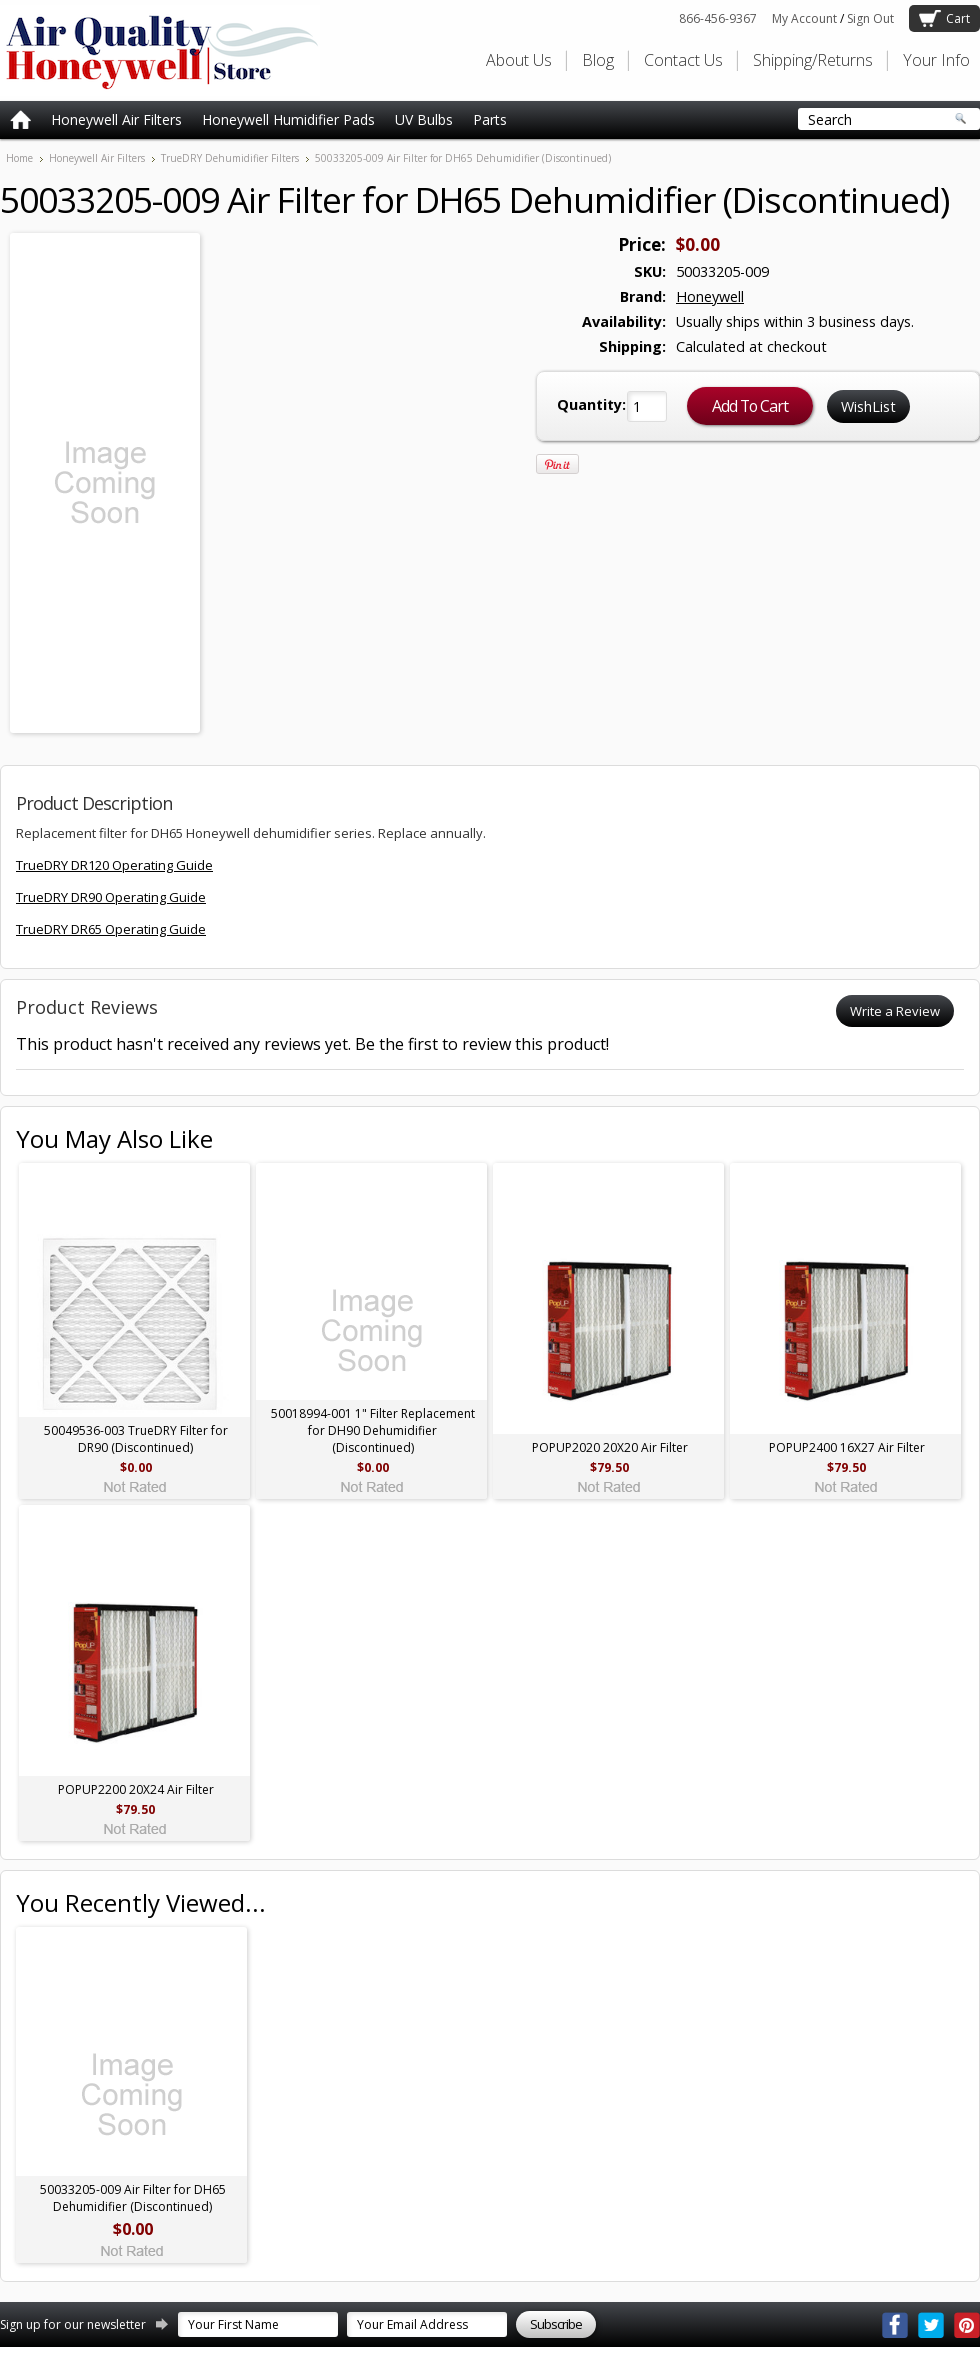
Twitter (931, 2325)
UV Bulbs (424, 119)
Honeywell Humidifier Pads (288, 119)
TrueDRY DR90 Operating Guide (111, 897)
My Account (804, 18)
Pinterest (967, 2325)
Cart (958, 18)
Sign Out (870, 18)
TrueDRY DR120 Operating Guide (114, 865)
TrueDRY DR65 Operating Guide (111, 929)
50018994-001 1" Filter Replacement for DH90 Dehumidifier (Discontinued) (373, 1430)
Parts (490, 119)
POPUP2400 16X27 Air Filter (847, 1447)
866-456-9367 (718, 18)
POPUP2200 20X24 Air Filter (136, 1789)
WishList (868, 406)
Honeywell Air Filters (116, 119)
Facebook (895, 2325)
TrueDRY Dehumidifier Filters (230, 158)
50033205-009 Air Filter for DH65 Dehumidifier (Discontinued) (133, 2198)
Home (19, 158)
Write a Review (895, 1011)
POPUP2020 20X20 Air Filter (610, 1447)
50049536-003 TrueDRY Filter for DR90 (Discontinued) (136, 1439)
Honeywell (710, 296)
